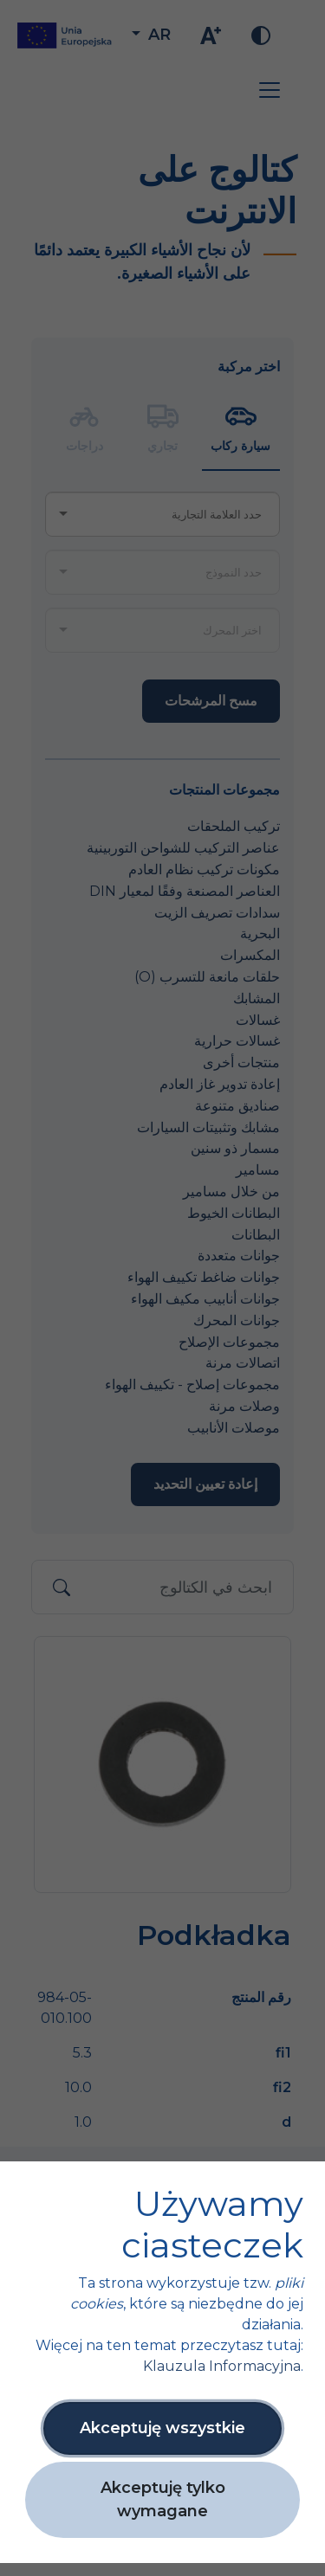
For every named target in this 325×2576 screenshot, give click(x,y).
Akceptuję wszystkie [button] (162, 2428)
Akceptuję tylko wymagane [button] (163, 2499)
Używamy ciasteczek (212, 2224)
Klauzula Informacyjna (222, 2366)
